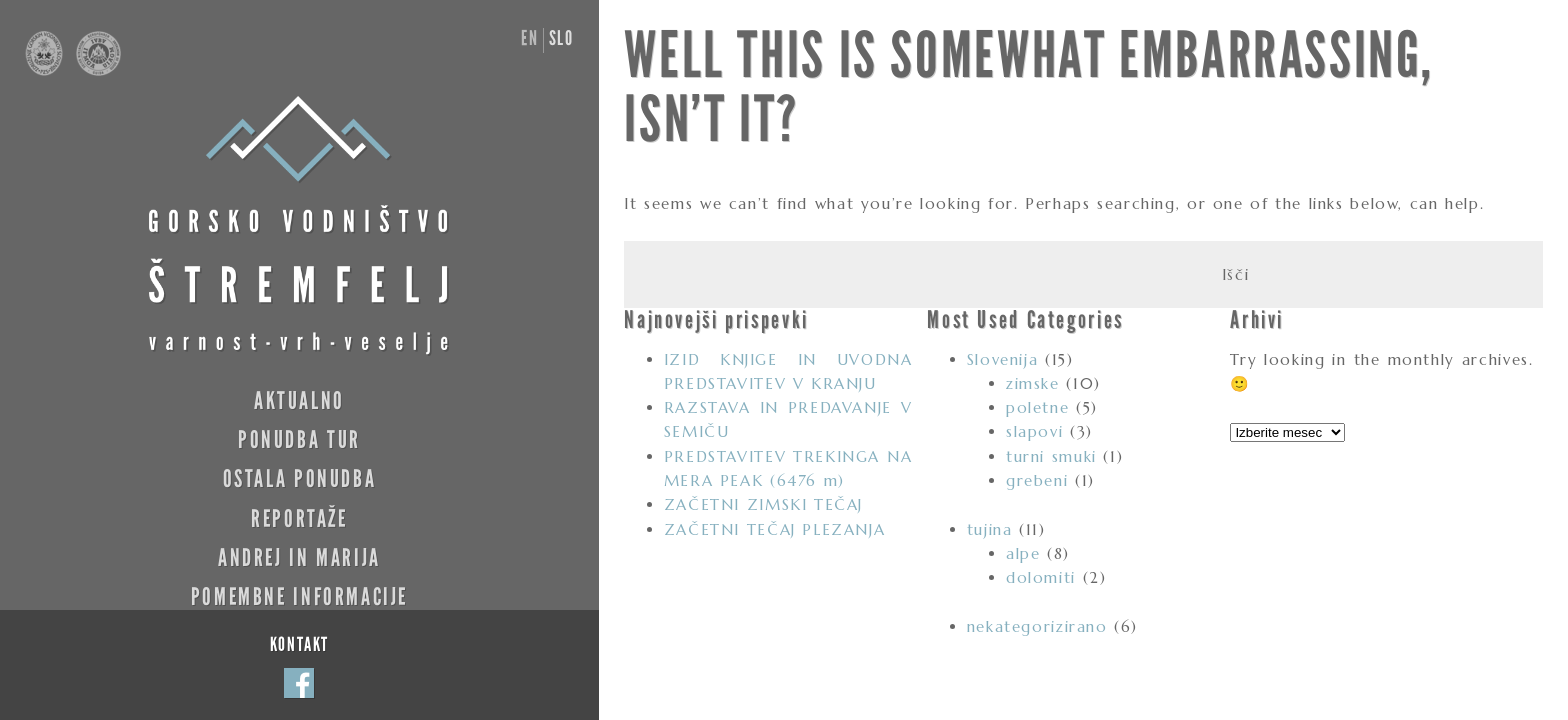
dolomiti (1041, 577)
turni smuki (1051, 456)
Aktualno (299, 400)
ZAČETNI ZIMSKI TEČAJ (763, 504)
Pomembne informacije (299, 596)
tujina (990, 529)
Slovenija (1003, 359)
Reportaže (299, 518)
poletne (1037, 407)
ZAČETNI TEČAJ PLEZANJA (775, 529)
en (529, 38)
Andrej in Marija (299, 557)
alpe (1023, 553)
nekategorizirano (1037, 626)
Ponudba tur (299, 439)
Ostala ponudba (300, 478)
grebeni (1037, 480)
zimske (1033, 383)
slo (561, 38)
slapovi (1034, 431)
